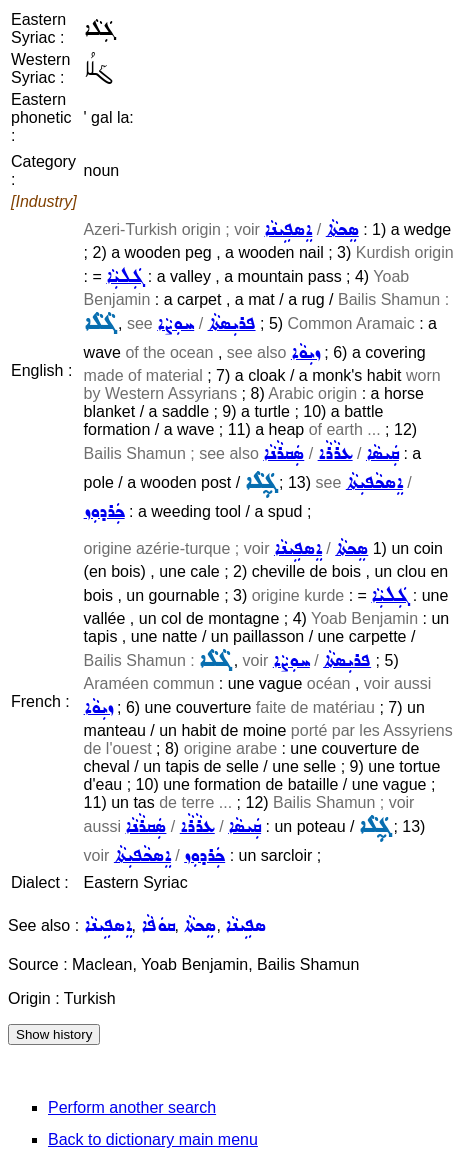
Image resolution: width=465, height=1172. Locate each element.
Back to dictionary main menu (153, 1139)
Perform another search (132, 1107)
